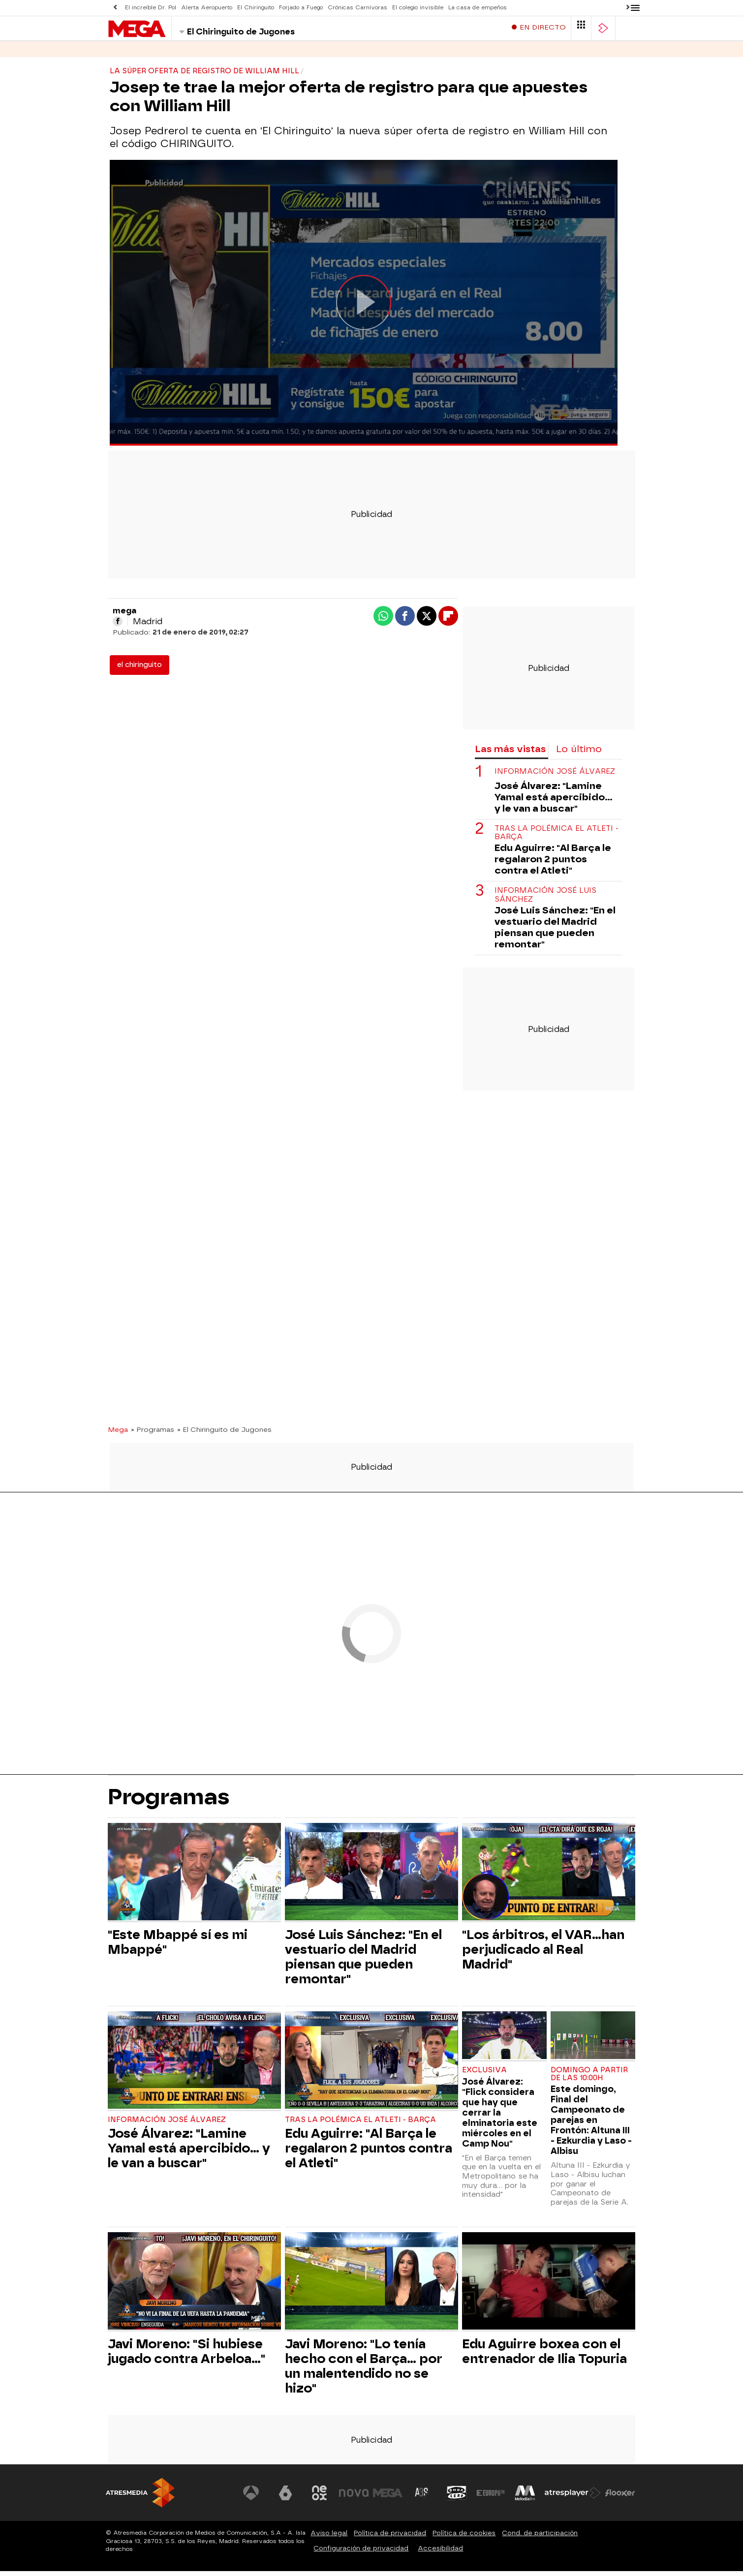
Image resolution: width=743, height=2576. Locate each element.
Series (120, 54)
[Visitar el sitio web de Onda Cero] (456, 2497)
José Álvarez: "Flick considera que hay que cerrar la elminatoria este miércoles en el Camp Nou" (499, 2117)
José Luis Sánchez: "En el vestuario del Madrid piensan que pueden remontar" (555, 932)
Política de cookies (464, 2538)
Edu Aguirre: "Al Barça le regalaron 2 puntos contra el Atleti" (553, 864)
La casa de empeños (477, 7)
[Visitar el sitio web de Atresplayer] (573, 2497)
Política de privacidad (390, 2538)
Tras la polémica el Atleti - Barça (557, 837)
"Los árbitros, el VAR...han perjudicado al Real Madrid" (543, 1954)
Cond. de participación (540, 2538)
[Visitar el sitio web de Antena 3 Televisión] (251, 2497)
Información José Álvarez (555, 776)
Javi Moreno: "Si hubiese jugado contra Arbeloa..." (186, 2356)
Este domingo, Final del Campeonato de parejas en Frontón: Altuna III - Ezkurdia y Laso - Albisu (591, 2125)
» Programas (152, 1434)
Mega (118, 1434)
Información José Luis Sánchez (545, 899)
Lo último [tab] (579, 753)
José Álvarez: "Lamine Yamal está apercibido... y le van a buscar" (554, 802)
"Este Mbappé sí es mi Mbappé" (178, 1947)
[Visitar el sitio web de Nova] (354, 2497)
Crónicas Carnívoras (357, 7)
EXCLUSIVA (484, 2075)
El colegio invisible (417, 7)
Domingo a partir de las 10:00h (589, 2079)
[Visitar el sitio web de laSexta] (285, 2497)
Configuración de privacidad (360, 2553)
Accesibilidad (440, 2553)
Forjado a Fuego (301, 7)
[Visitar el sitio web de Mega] (388, 2497)
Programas (168, 54)
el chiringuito (139, 670)
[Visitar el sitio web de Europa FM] (490, 2497)
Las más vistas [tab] (510, 753)
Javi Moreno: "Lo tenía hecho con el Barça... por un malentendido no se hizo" (363, 2370)
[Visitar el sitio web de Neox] (319, 2497)
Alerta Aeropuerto (206, 7)
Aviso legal (328, 2538)
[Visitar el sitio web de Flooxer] (620, 2497)
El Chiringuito (255, 7)
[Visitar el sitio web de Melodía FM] (525, 2497)
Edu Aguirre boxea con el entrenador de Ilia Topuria (544, 2356)
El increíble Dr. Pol (150, 7)
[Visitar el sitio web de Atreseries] (422, 2497)
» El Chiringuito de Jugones (224, 1434)
